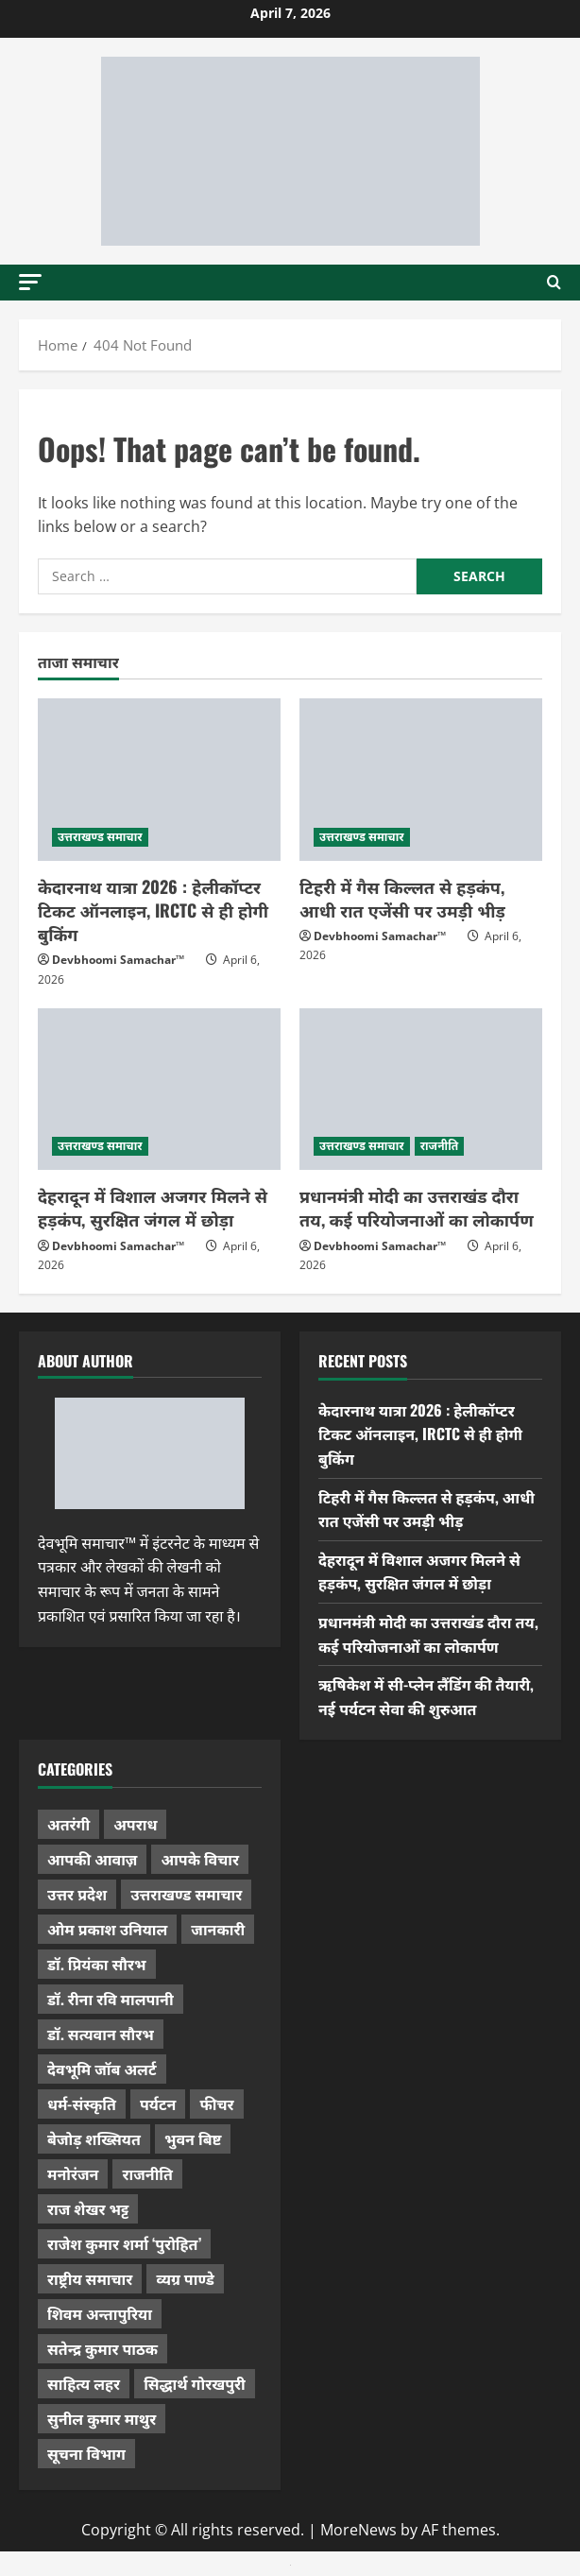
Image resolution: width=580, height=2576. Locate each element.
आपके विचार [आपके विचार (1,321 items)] (200, 1858)
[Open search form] (554, 283)
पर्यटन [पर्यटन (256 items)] (158, 2103)
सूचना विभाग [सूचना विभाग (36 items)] (86, 2453)
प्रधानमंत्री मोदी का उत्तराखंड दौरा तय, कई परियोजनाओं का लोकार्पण (416, 1207)
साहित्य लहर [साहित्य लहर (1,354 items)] (83, 2383)
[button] (30, 282)
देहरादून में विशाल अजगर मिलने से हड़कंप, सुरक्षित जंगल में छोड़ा (152, 1207)
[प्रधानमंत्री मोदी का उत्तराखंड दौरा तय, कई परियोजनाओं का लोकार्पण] (420, 1089)
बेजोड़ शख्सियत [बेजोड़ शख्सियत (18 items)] (94, 2138)
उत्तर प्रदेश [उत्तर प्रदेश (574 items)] (77, 1893)
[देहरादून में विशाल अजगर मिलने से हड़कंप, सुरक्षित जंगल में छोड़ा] (159, 1089)
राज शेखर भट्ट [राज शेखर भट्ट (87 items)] (87, 2208)
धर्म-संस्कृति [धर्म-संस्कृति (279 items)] (81, 2103)
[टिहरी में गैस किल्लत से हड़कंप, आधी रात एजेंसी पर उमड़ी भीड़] (420, 779)
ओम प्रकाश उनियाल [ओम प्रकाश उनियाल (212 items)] (107, 1928)
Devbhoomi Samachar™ (118, 960)
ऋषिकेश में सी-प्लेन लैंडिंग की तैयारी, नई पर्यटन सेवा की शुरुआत (426, 1696)
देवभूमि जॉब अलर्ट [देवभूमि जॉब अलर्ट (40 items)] (102, 2068)
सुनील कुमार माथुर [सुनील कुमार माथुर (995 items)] (101, 2418)
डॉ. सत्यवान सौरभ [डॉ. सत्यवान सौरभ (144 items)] (100, 2033)
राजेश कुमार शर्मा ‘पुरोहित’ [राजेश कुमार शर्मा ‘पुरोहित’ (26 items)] (124, 2243)
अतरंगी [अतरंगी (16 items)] (68, 1823)
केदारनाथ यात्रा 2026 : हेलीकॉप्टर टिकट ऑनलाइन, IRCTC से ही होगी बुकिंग (153, 910)
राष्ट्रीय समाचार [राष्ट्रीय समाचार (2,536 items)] (89, 2278)
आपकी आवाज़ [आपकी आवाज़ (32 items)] (92, 1858)
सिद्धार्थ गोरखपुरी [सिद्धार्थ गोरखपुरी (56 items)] (195, 2383)
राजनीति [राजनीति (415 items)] (147, 2173)
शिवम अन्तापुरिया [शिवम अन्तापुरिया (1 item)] (99, 2313)
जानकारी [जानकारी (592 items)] (218, 1928)
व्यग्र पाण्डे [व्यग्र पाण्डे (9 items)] (184, 2278)
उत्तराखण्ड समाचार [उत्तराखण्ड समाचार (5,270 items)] (186, 1893)
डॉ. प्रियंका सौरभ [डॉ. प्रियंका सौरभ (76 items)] (96, 1963)
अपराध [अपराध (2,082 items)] (135, 1823)
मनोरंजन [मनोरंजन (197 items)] (72, 2173)
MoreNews (358, 2529)
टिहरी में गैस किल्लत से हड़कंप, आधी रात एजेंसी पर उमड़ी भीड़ (402, 898)
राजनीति (439, 1146)
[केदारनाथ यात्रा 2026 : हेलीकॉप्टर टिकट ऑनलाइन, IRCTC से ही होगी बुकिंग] (159, 779)
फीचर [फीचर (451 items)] (216, 2103)
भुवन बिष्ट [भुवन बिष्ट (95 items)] (193, 2138)
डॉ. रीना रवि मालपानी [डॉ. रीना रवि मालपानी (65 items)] (110, 1998)
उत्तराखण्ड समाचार (100, 837)
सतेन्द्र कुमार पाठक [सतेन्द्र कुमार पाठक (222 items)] (102, 2348)
